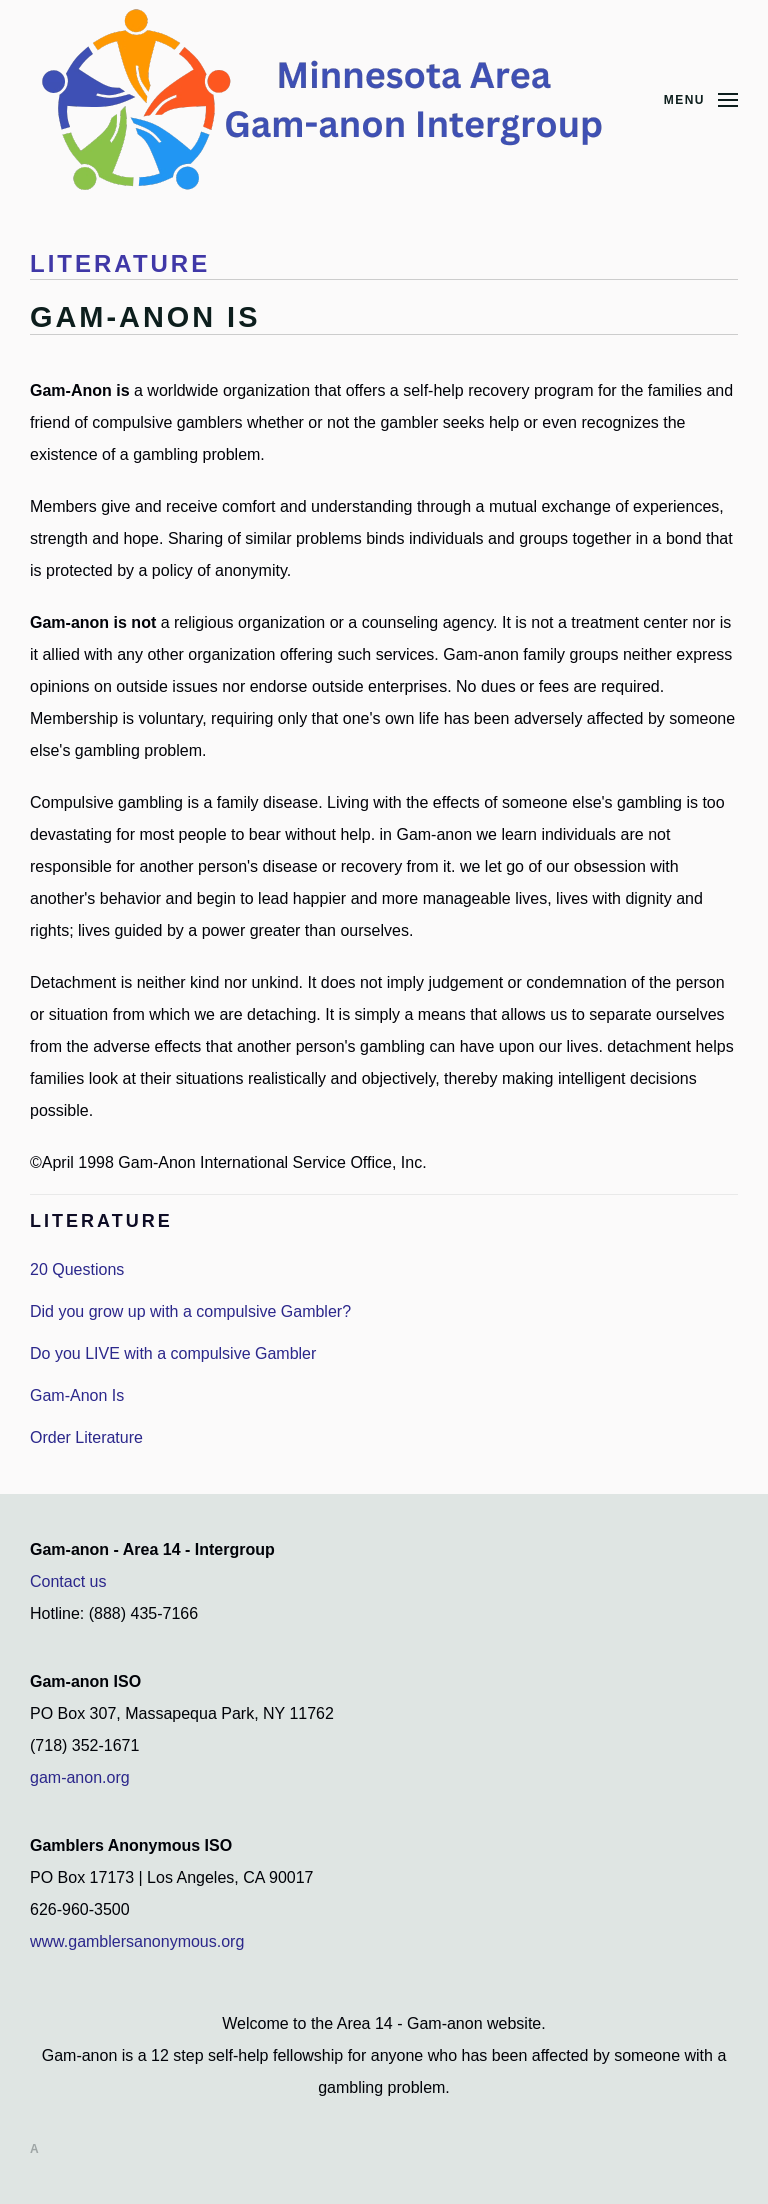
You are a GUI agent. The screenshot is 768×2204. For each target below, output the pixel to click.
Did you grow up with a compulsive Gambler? (190, 1311)
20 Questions (77, 1269)
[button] (701, 100)
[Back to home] (330, 100)
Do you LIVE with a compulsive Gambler (173, 1353)
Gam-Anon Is (77, 1395)
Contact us (68, 1581)
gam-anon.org (80, 1777)
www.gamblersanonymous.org (137, 1941)
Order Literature (86, 1437)
